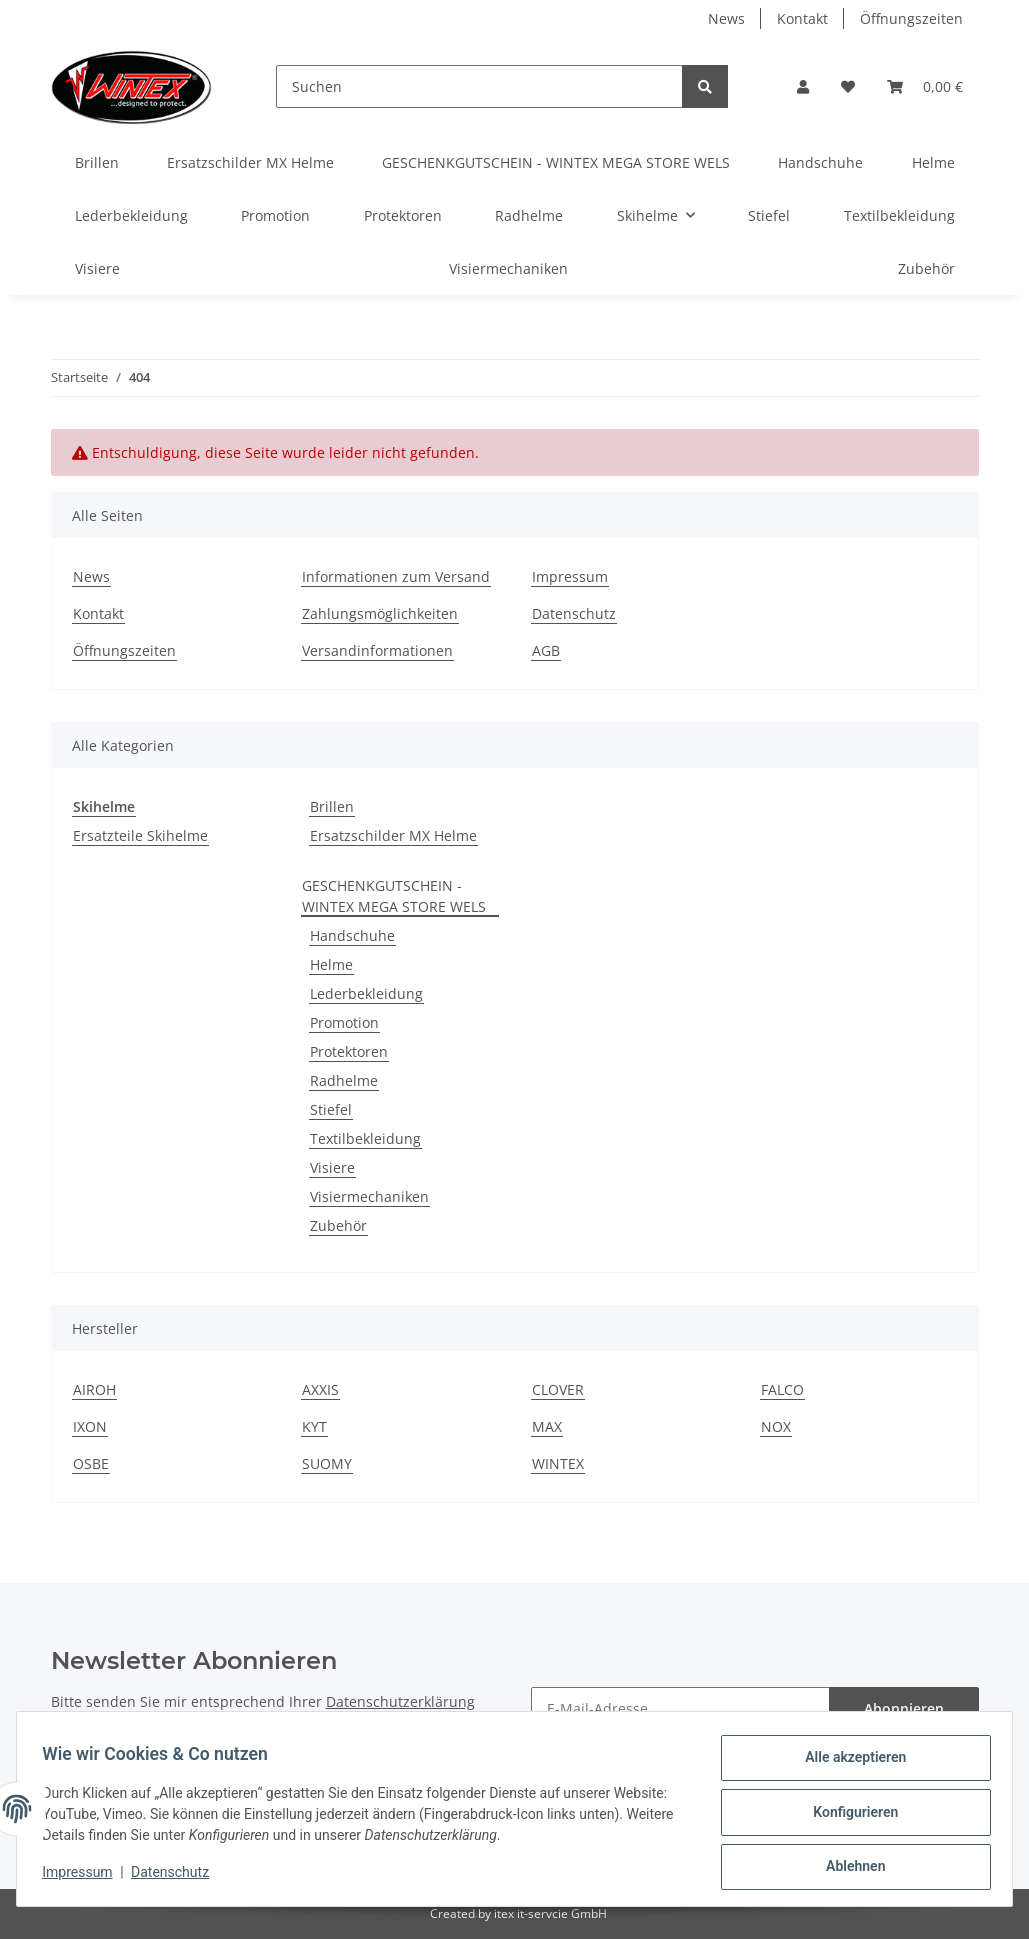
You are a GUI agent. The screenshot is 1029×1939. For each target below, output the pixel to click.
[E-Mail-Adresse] (680, 1708)
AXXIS (320, 1389)
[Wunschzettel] (848, 86)
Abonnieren (904, 1708)
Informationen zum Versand (396, 576)
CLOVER (558, 1389)
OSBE (91, 1463)
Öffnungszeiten (911, 18)
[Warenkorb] (925, 86)
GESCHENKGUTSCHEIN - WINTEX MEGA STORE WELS (394, 896)
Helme (331, 964)
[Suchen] (479, 86)
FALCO (782, 1389)
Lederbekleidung (366, 993)
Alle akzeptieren (848, 1764)
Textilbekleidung (365, 1138)
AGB (546, 650)
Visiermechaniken (369, 1196)
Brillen (332, 806)
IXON (90, 1426)
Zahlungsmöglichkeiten (380, 613)
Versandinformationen (377, 650)
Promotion (344, 1022)
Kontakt (802, 18)
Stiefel (331, 1109)
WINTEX (558, 1463)
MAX (547, 1426)
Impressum (570, 576)
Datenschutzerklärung (400, 1701)
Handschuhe (352, 935)
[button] (803, 86)
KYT (314, 1426)
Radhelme (344, 1080)
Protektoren (349, 1051)
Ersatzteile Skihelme (140, 835)
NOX (776, 1426)
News (726, 18)
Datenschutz (574, 613)
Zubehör (338, 1225)
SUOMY (327, 1463)
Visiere (332, 1167)
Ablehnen (848, 1868)
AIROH (94, 1389)
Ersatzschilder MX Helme (393, 835)
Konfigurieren (848, 1816)
